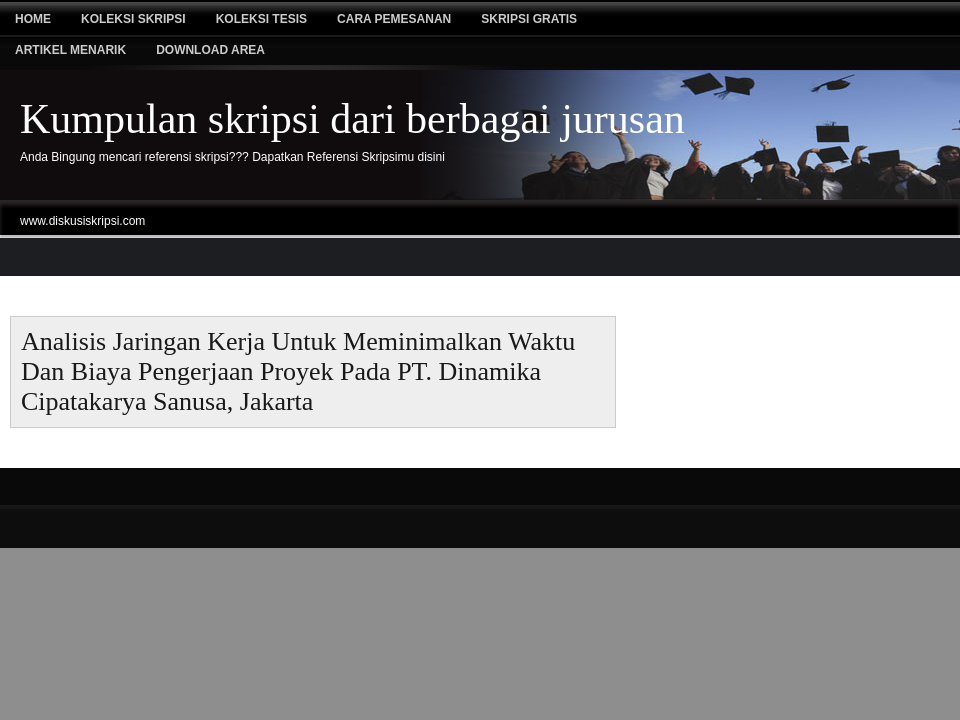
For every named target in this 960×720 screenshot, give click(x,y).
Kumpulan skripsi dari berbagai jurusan (352, 119)
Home (33, 19)
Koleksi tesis (261, 19)
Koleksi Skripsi (133, 19)
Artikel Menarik (70, 50)
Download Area (210, 50)
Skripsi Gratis (529, 19)
